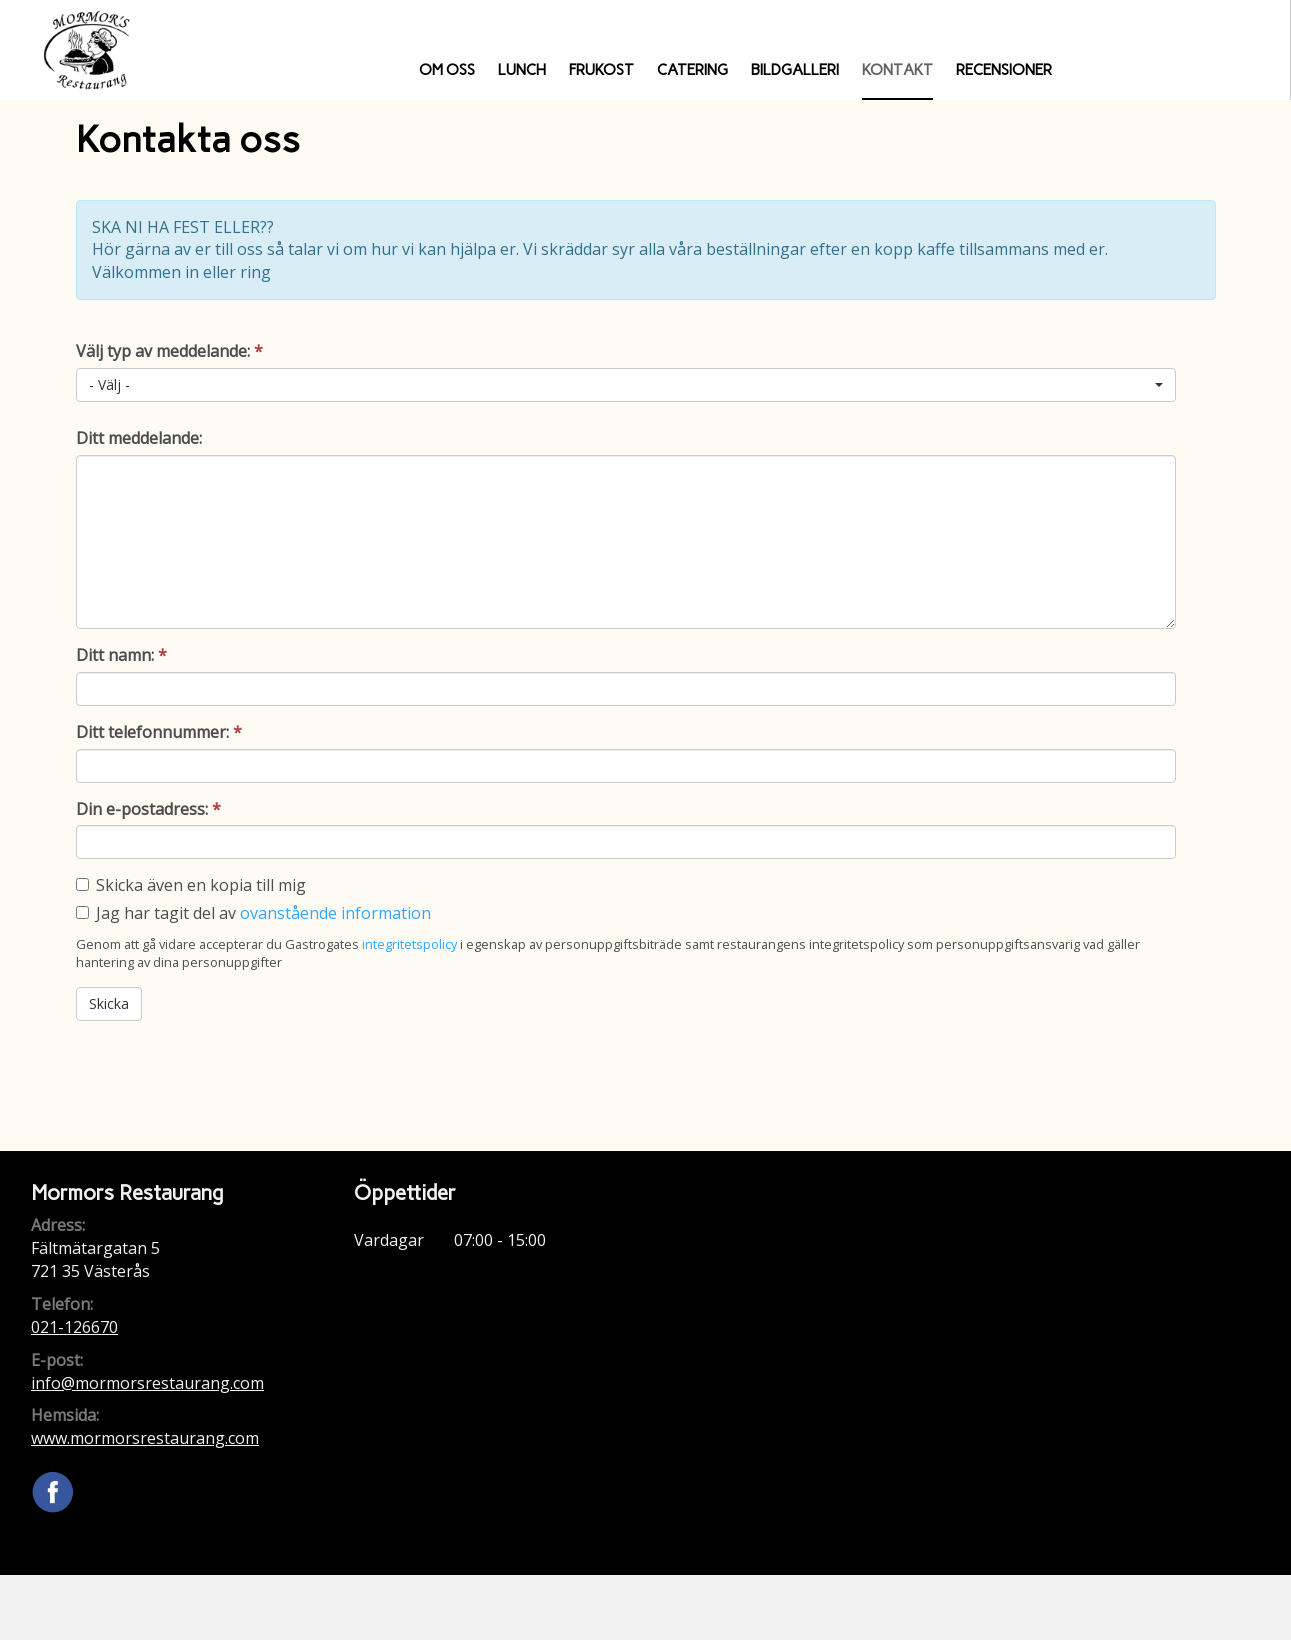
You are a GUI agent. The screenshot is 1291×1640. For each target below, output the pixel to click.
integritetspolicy (409, 944)
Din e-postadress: (148, 809)
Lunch (522, 70)
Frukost (601, 70)
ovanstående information (335, 913)
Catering (692, 70)
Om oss (447, 70)
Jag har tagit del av (263, 913)
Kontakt (897, 70)
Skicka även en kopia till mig (201, 885)
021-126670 (74, 1327)
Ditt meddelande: (139, 438)
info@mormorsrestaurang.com (147, 1383)
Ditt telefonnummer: (159, 732)
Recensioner (1004, 70)
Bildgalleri (795, 70)
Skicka (109, 1003)
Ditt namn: (121, 655)
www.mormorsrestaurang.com (145, 1438)
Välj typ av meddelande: (169, 351)
